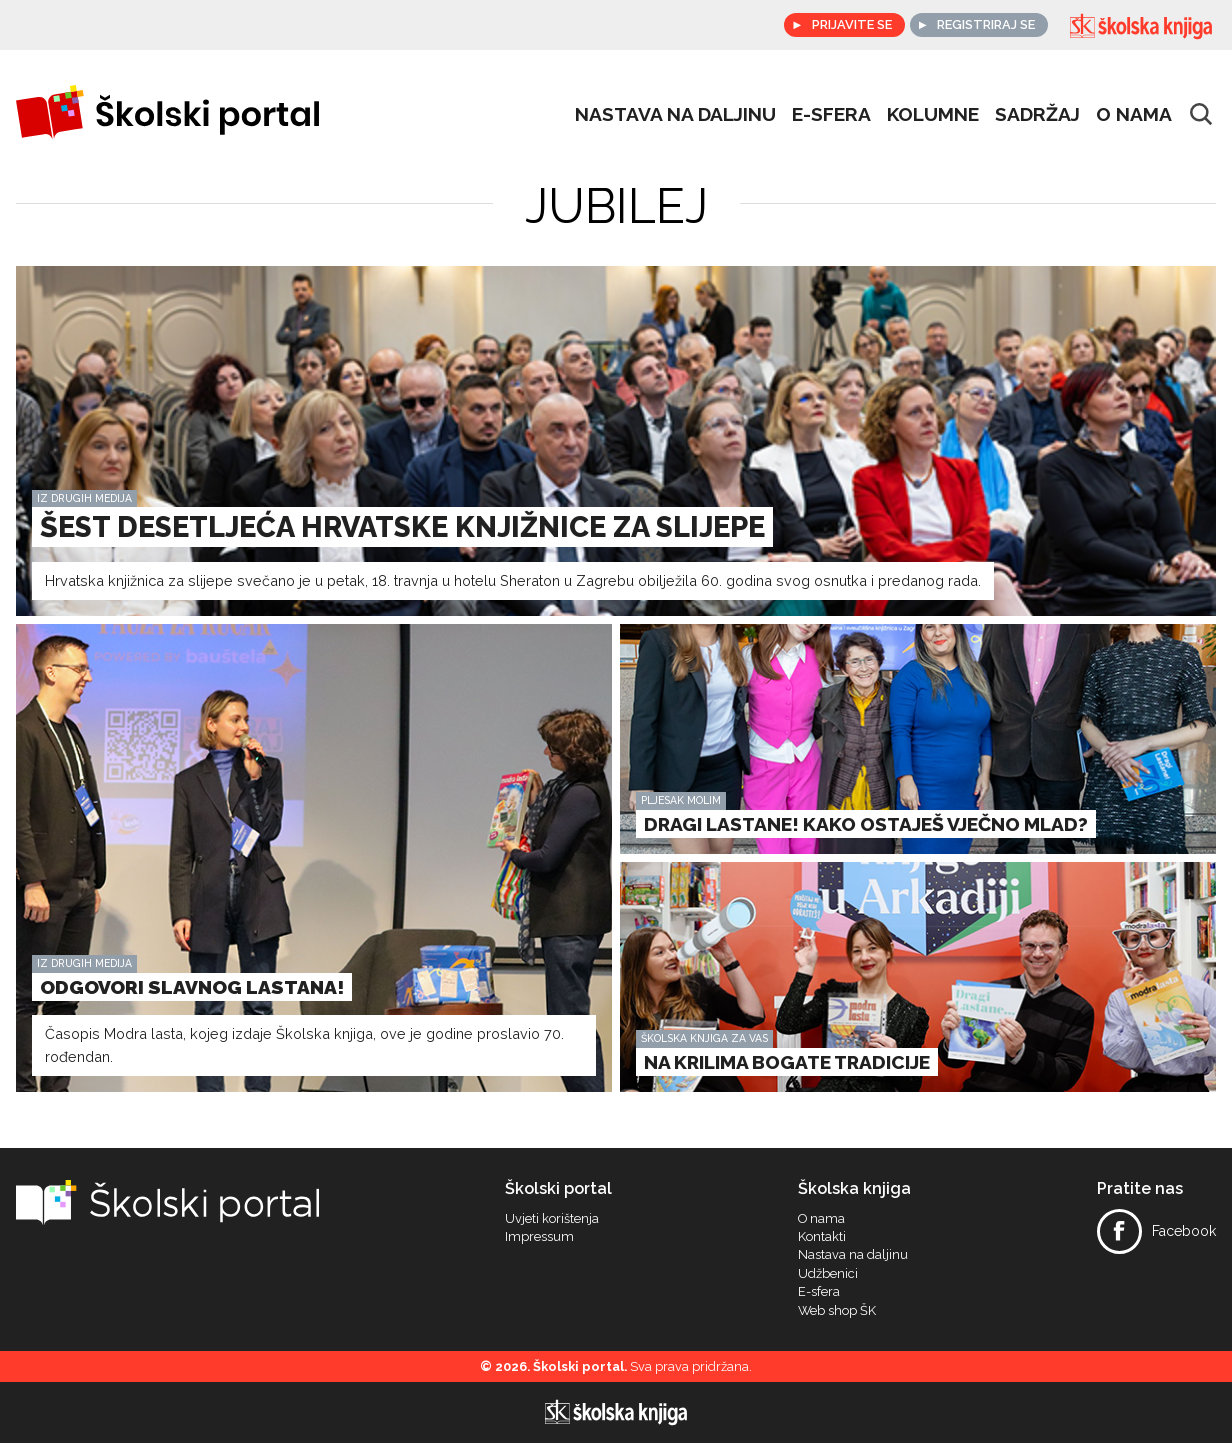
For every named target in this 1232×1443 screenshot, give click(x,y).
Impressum (539, 1237)
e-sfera (831, 114)
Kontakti (822, 1237)
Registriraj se (986, 24)
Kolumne (933, 114)
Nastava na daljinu (675, 114)
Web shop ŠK (837, 1311)
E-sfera (819, 1292)
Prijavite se (851, 24)
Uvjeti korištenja (552, 1219)
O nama (1134, 114)
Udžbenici (828, 1274)
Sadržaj (1037, 114)
